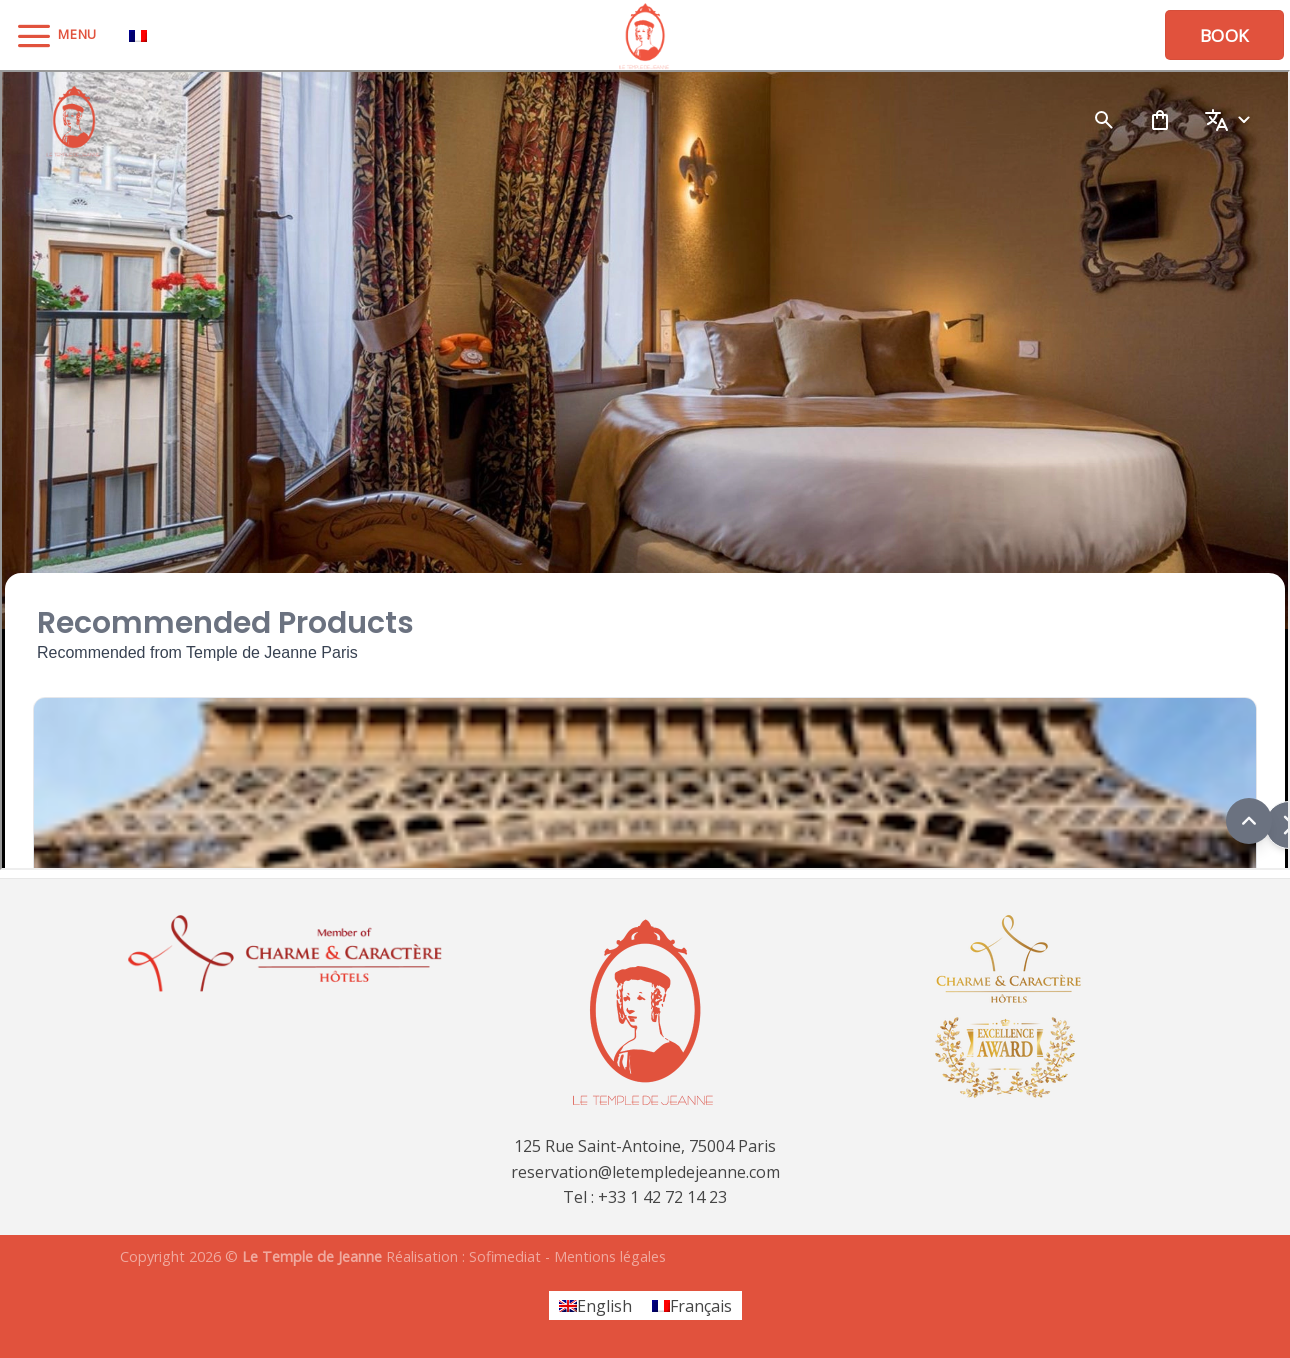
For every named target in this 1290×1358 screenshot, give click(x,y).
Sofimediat (505, 1256)
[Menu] (56, 35)
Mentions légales (610, 1256)
